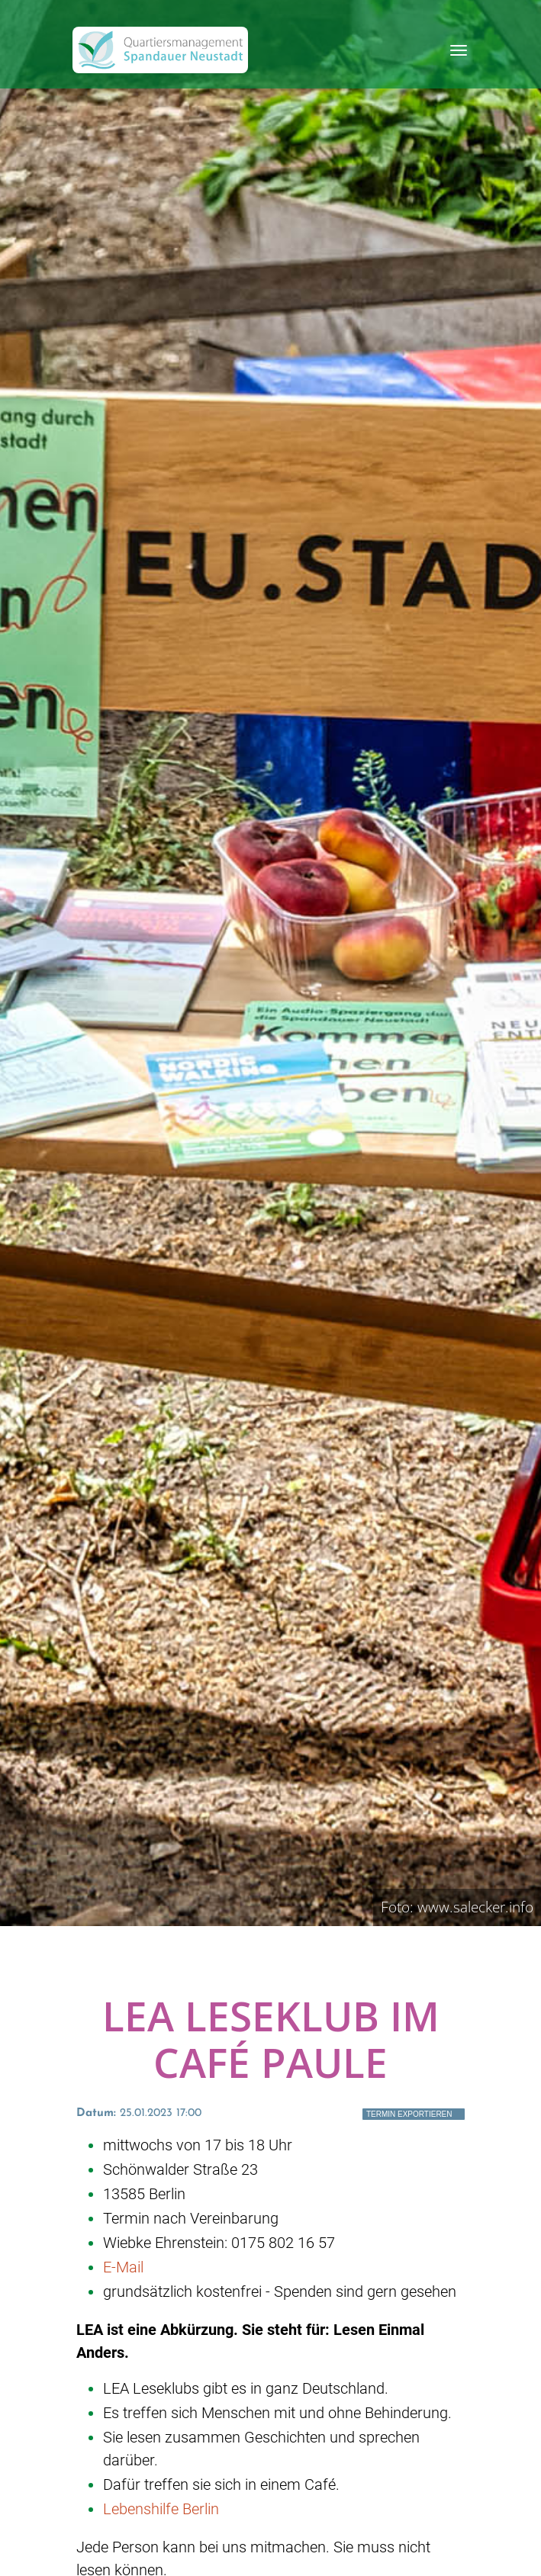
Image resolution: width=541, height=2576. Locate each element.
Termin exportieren (409, 2114)
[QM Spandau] (160, 50)
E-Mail (123, 2267)
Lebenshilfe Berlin (161, 2509)
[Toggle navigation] (458, 50)
